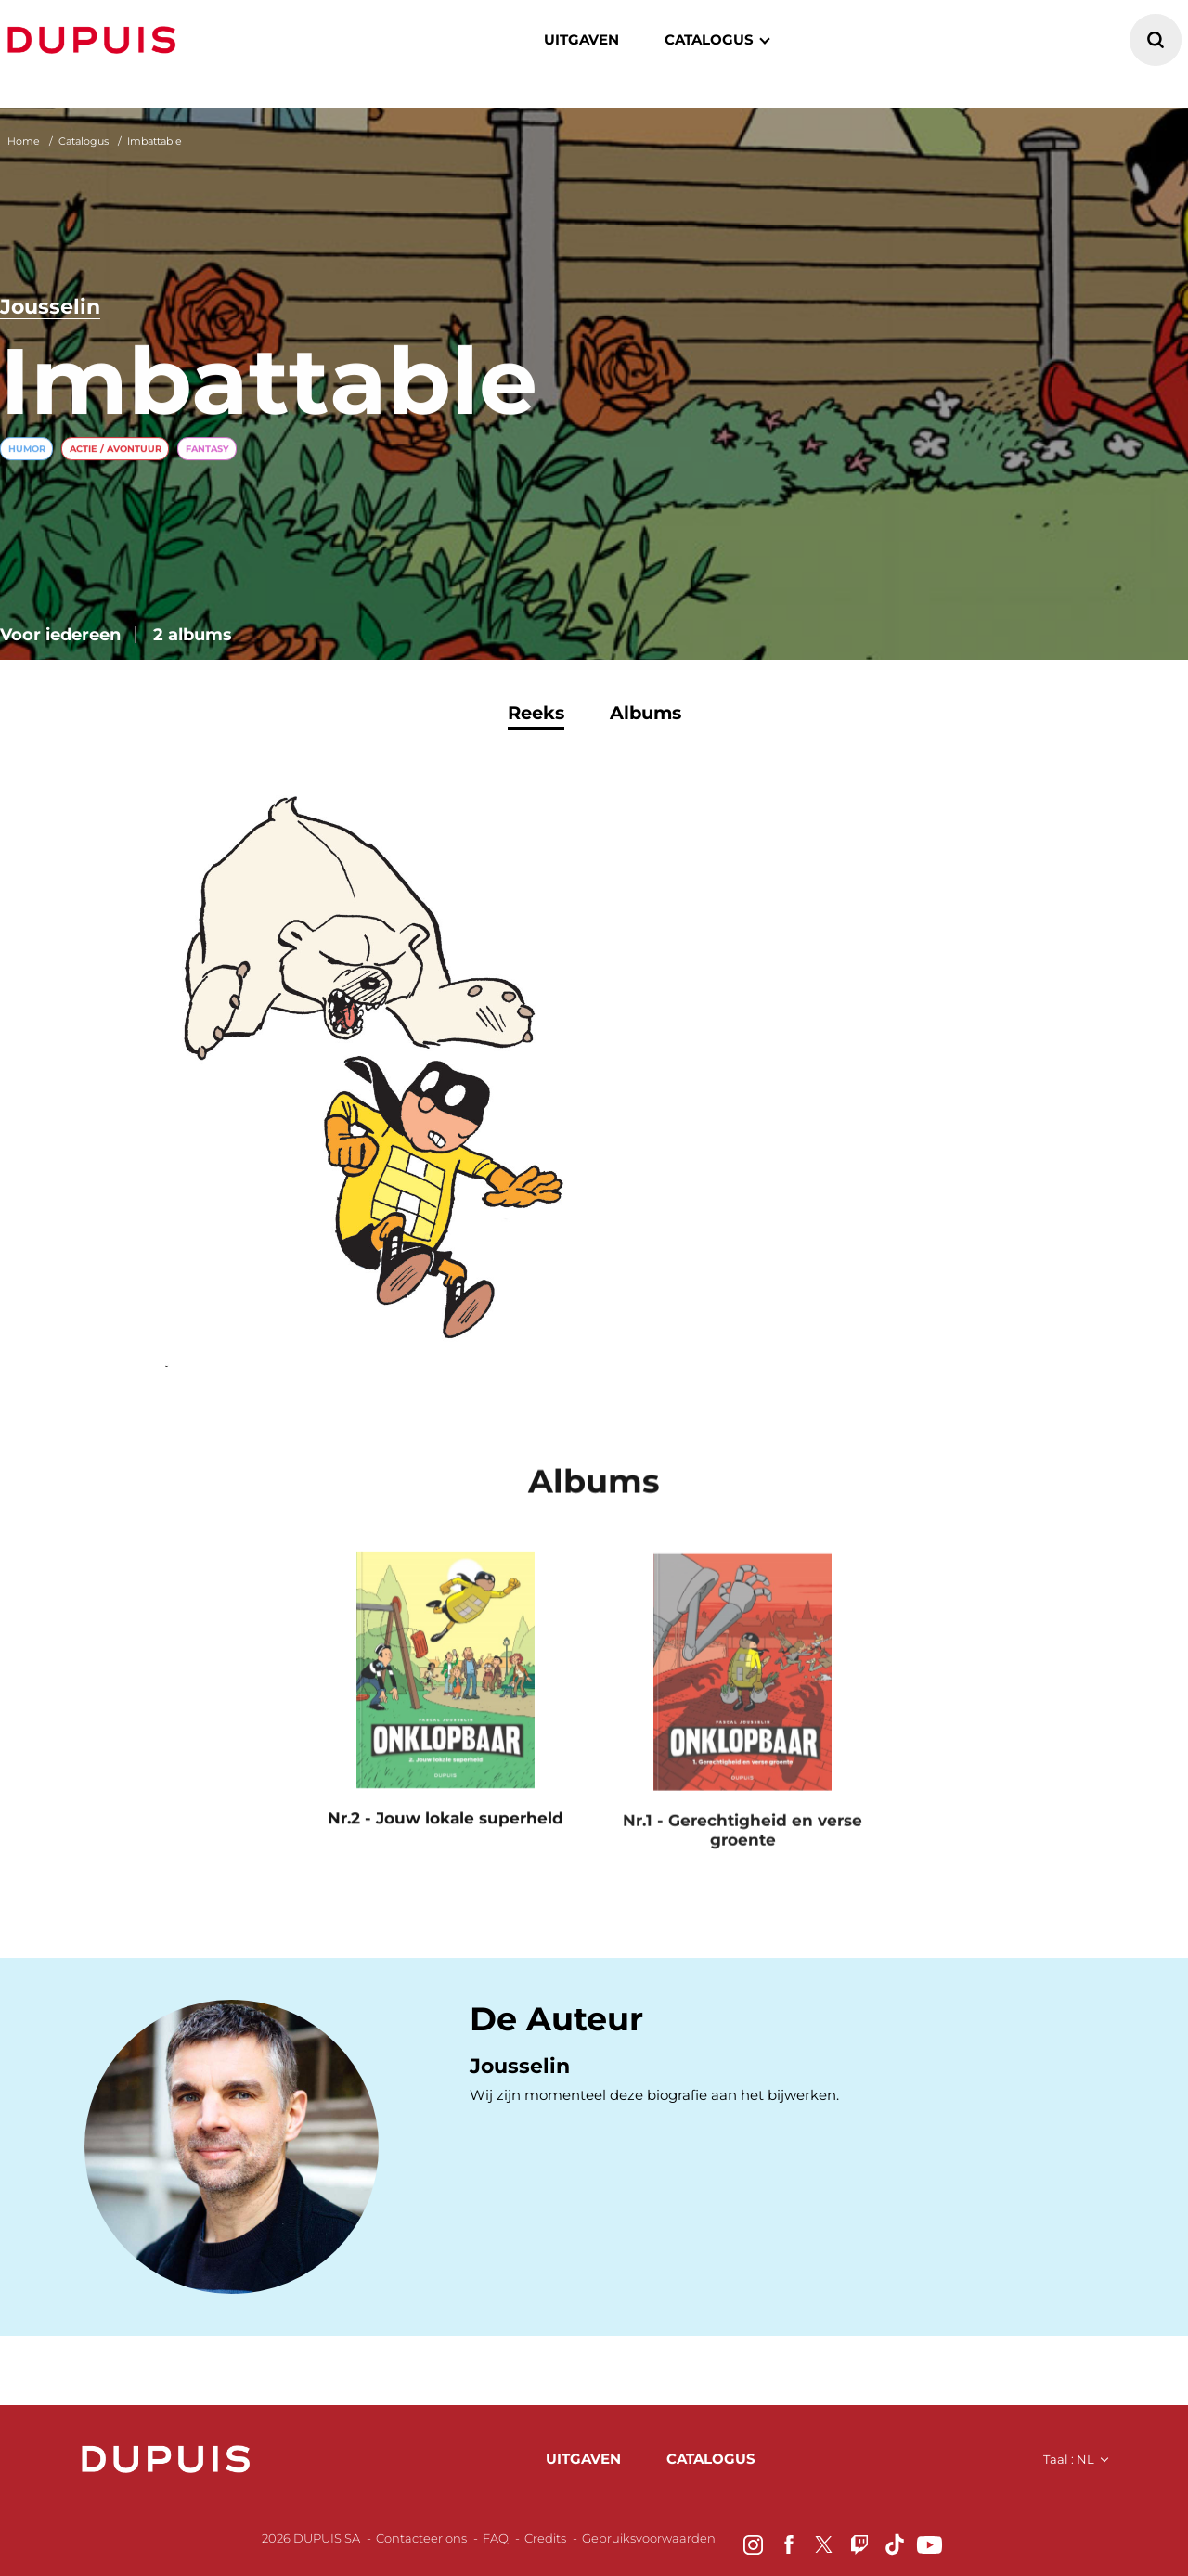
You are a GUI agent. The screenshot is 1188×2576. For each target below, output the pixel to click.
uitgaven (583, 2458)
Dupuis (95, 40)
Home (23, 141)
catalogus (709, 39)
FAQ (496, 2538)
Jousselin (50, 307)
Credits (545, 2538)
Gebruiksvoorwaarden (649, 2538)
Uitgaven (581, 39)
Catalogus (83, 141)
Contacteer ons (421, 2538)
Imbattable (154, 141)
